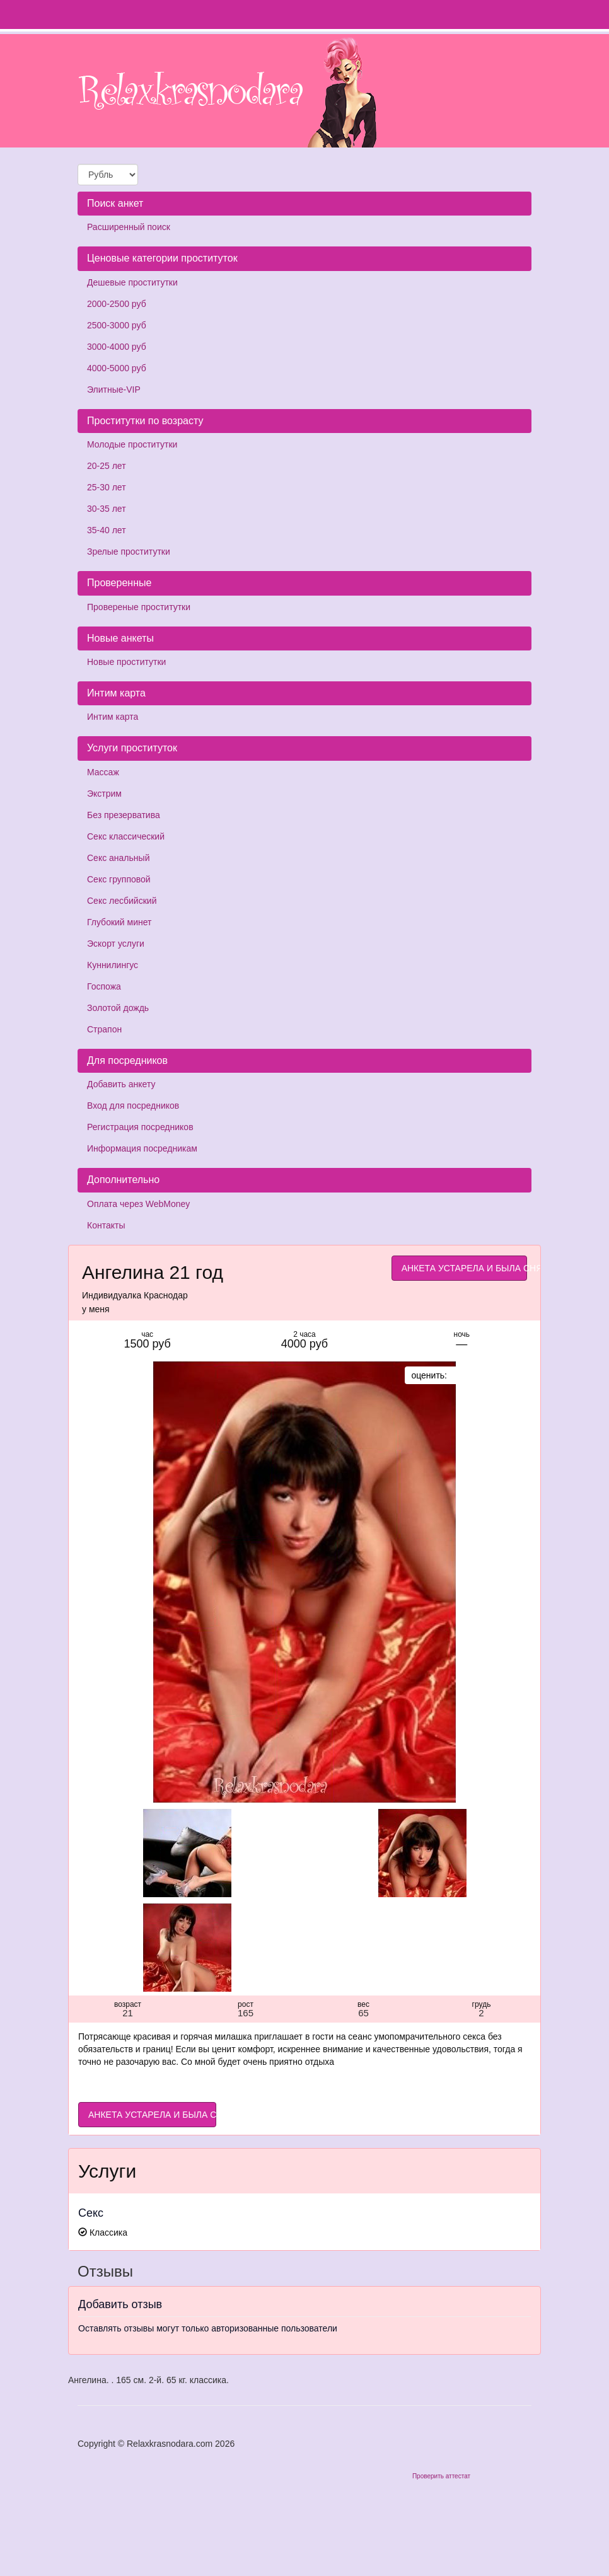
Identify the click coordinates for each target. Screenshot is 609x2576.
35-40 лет (106, 530)
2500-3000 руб (116, 325)
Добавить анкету (121, 1084)
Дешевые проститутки (132, 282)
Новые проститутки (126, 662)
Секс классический (126, 836)
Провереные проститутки (138, 607)
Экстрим (104, 793)
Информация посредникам (142, 1148)
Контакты (106, 1225)
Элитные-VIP (114, 389)
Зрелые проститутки (128, 551)
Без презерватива (123, 815)
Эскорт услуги (115, 944)
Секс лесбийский (121, 901)
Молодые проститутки (132, 444)
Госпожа (104, 986)
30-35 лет (106, 509)
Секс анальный (118, 858)
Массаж (103, 772)
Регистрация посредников (140, 1127)
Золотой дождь (118, 1008)
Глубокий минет (119, 922)
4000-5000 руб (116, 368)
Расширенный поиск (128, 227)
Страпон (104, 1029)
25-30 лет (106, 487)
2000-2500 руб (116, 304)
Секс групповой (119, 879)
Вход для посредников (133, 1105)
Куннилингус (112, 965)
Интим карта (112, 717)
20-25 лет (106, 466)
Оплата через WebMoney (138, 1204)
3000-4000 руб (116, 347)
